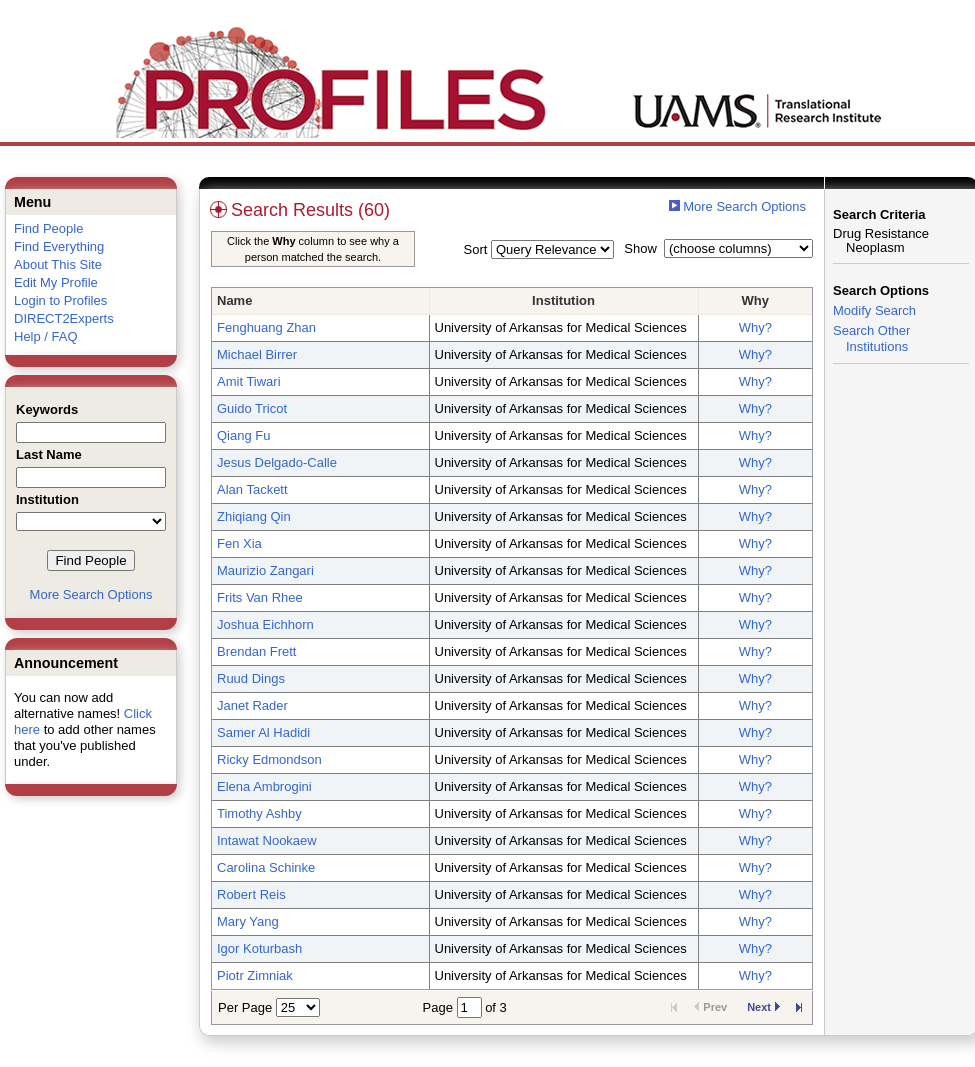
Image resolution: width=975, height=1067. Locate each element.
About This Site (58, 264)
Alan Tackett (252, 489)
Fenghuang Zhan (266, 327)
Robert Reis (251, 894)
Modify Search (874, 310)
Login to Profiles (60, 300)
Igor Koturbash (259, 948)
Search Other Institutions (871, 338)
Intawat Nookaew (267, 840)
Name (234, 300)
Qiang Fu (243, 435)
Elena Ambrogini (264, 786)
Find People (48, 228)
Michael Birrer (257, 354)
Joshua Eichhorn (265, 624)
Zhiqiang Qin (254, 516)
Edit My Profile (56, 282)
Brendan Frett (257, 651)
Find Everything (59, 246)
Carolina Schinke (266, 867)
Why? (755, 327)
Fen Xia (239, 543)
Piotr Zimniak (255, 975)
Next (763, 1007)
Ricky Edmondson (269, 759)
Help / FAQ (46, 336)
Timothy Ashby (259, 813)
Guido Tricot (252, 408)
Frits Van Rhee (260, 597)
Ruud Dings (251, 678)
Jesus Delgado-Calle (277, 462)
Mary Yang (248, 921)
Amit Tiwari (249, 381)
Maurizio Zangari (265, 570)
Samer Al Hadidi (263, 732)
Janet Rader (252, 705)
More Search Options (91, 594)
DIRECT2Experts (64, 318)
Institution (563, 300)
